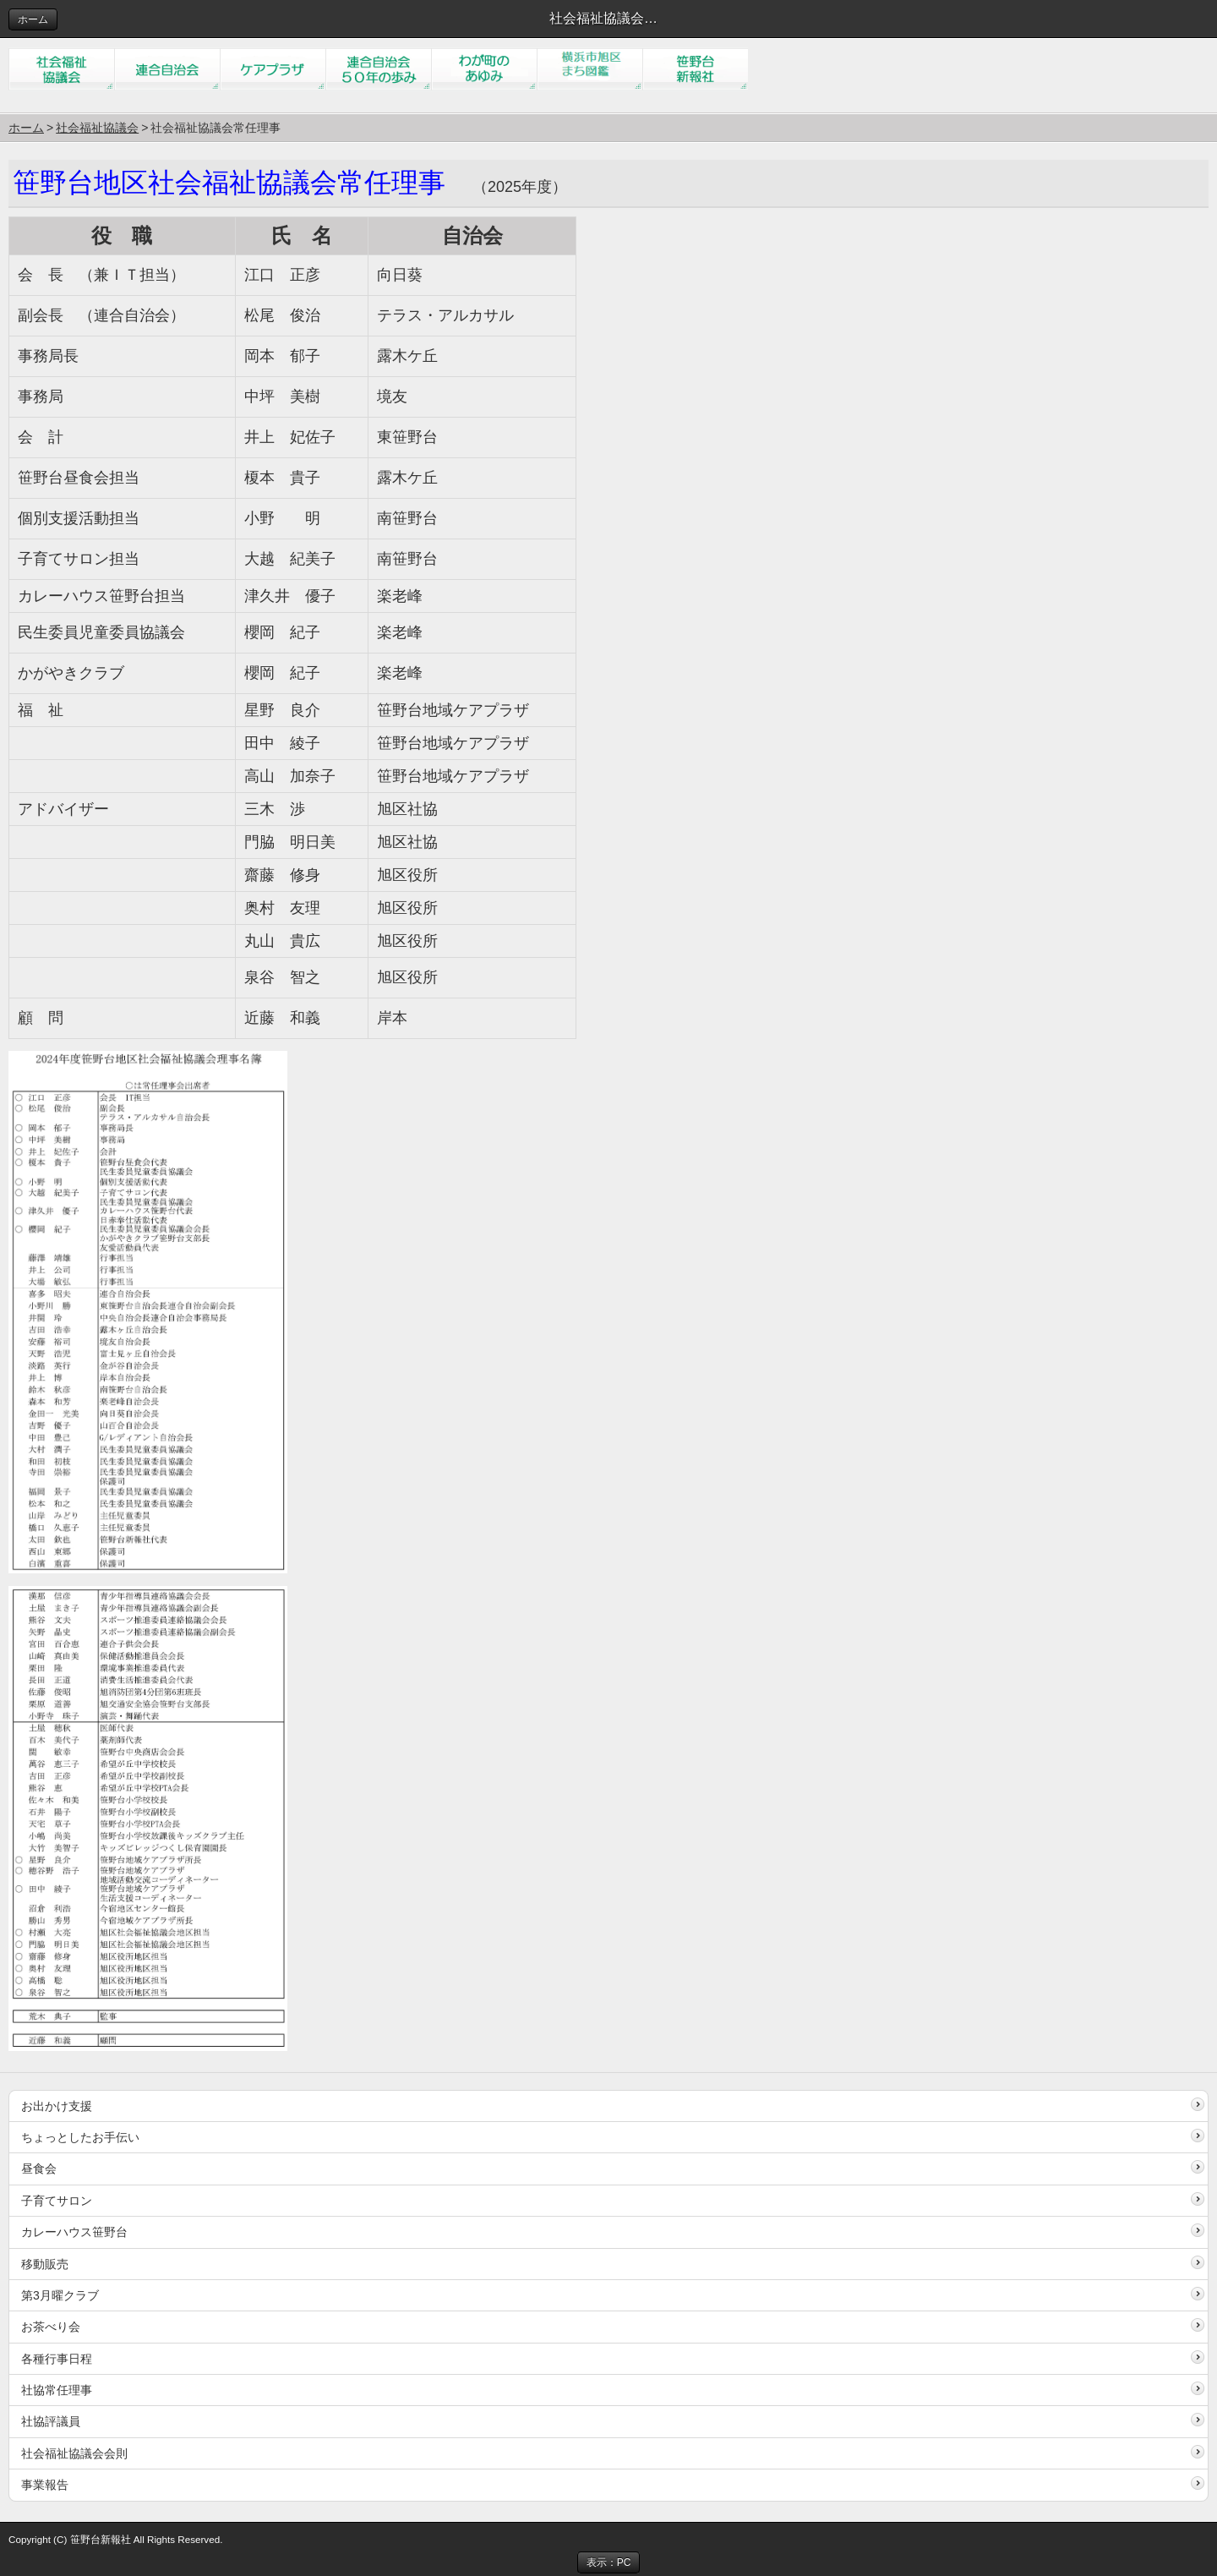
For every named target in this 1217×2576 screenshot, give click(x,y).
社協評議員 (50, 2421)
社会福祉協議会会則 (74, 2453)
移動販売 (44, 2264)
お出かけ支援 (56, 2106)
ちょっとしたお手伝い (80, 2137)
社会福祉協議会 (97, 127)
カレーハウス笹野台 (74, 2232)
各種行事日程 (56, 2358)
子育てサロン (56, 2200)
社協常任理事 (56, 2390)
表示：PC (609, 2562)
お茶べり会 (50, 2326)
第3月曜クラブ (60, 2295)
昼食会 (39, 2168)
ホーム (33, 19)
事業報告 (44, 2484)
